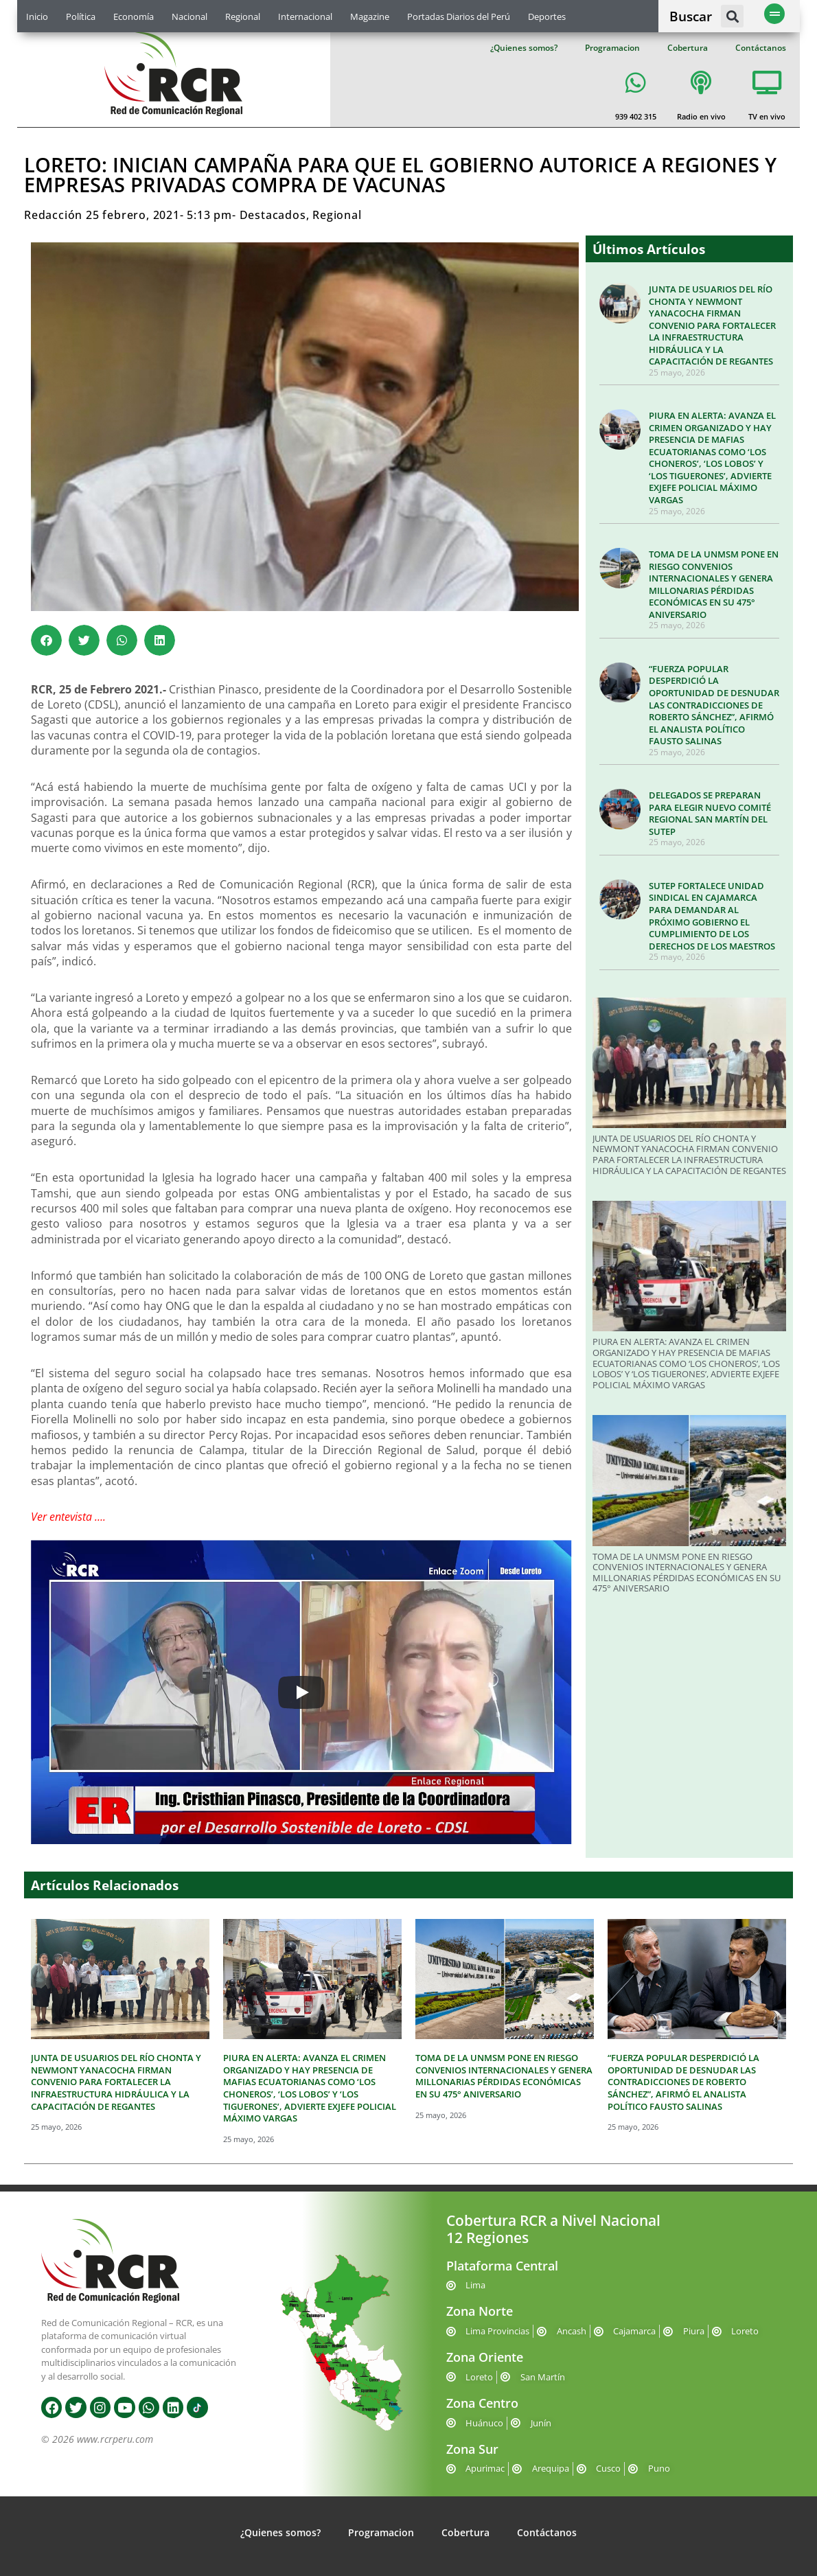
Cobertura (687, 48)
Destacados (273, 214)
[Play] (301, 1692)
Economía (133, 16)
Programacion (612, 48)
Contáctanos (760, 48)
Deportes (547, 16)
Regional (242, 16)
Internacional (305, 16)
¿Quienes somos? (523, 48)
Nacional (189, 16)
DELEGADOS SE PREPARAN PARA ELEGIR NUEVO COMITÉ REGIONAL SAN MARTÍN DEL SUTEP (710, 813)
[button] (732, 16)
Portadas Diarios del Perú (458, 16)
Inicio (37, 16)
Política (80, 16)
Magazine (369, 16)
